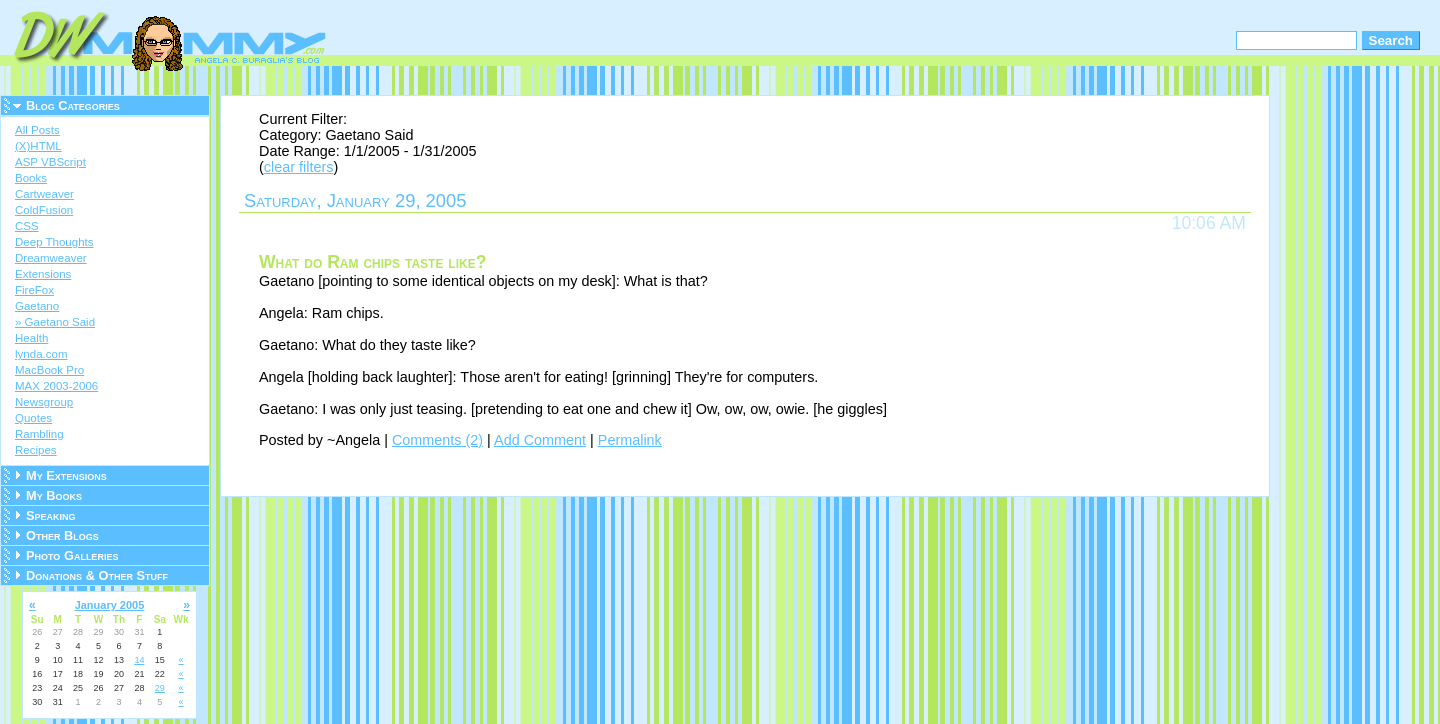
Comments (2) (437, 440)
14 (139, 660)
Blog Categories (73, 105)
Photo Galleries (72, 555)
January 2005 (110, 605)
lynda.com (41, 354)
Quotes (33, 418)
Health (31, 338)
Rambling (39, 434)
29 (160, 688)
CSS (27, 226)
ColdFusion (44, 210)
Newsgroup (44, 402)
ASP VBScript (50, 162)
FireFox (34, 290)
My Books (54, 495)
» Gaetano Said (55, 322)
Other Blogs (62, 535)
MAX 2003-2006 (56, 386)
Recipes (36, 450)
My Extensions (66, 475)
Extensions (43, 274)
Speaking (51, 515)
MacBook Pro (49, 370)
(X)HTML (38, 146)
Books (31, 178)
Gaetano (37, 306)
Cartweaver (44, 194)
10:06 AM (1209, 223)
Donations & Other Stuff (97, 575)
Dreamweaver (51, 258)
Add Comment (540, 440)
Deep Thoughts (54, 242)
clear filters (299, 167)
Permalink (630, 440)
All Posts (37, 130)
